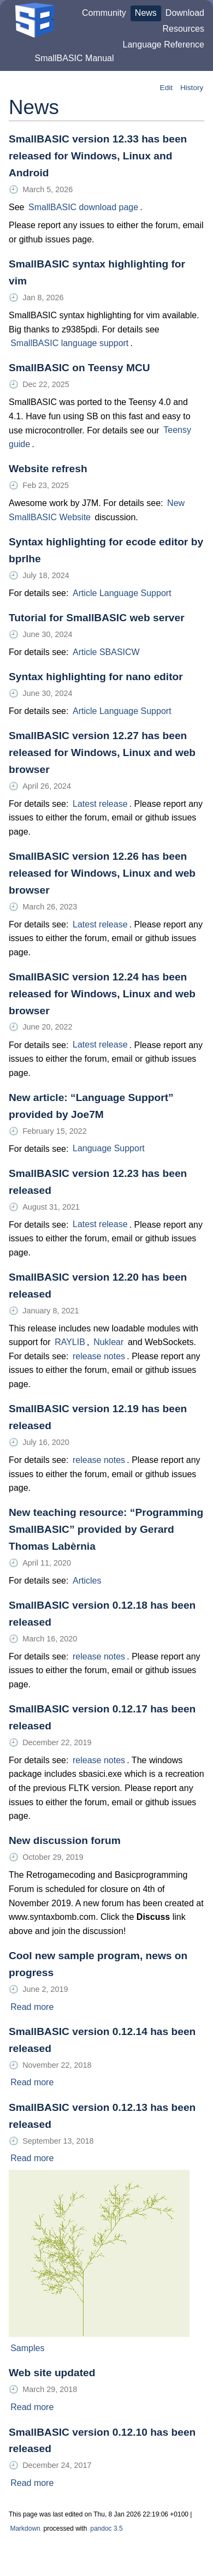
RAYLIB (70, 1342)
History (191, 88)
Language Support (109, 1148)
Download (184, 12)
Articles (87, 1580)
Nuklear (108, 1342)
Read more (32, 2007)
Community (104, 12)
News (146, 12)
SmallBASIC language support (69, 343)
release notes (99, 1356)
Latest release (100, 803)
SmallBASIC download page (83, 207)
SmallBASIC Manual (74, 58)
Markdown (25, 2528)
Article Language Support (122, 593)
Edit (166, 88)
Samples (27, 2348)
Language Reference (163, 44)
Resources (183, 28)
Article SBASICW (106, 652)
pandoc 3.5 (106, 2528)
